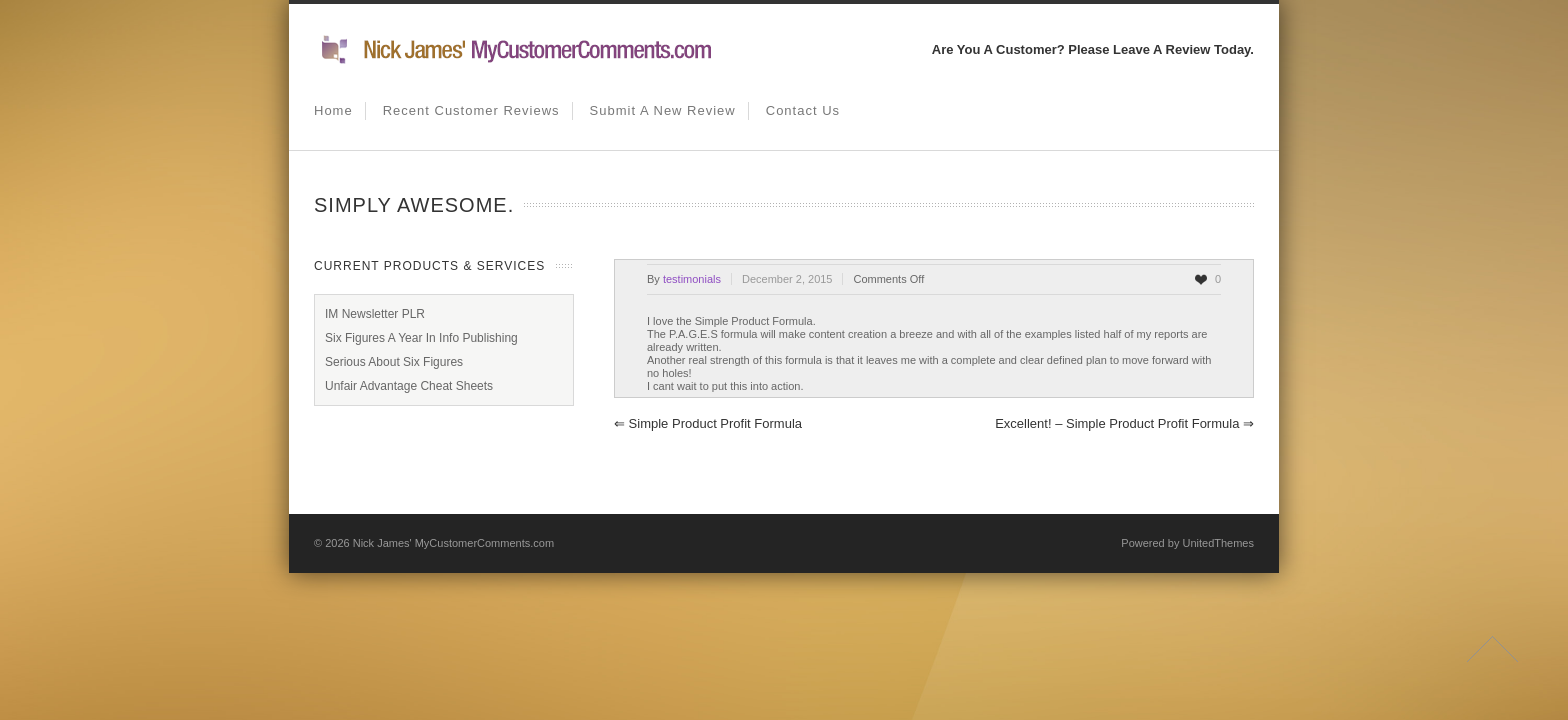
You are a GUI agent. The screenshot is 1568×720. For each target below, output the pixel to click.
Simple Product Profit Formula (708, 423)
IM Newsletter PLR (375, 314)
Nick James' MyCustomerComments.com (453, 543)
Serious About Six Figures (394, 362)
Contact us (803, 110)
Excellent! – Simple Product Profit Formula (1124, 423)
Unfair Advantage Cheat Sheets (409, 386)
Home (333, 110)
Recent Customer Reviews (471, 110)
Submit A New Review (663, 110)
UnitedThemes (1218, 543)
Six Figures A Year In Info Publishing (421, 338)
